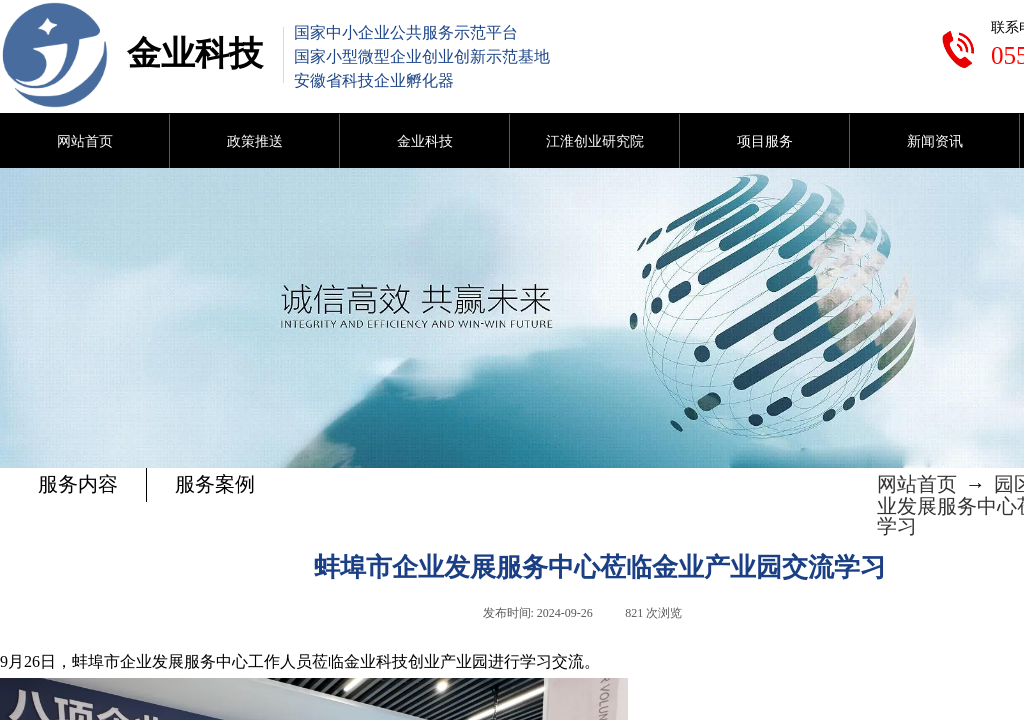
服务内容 (78, 484)
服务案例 (215, 484)
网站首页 (917, 484)
